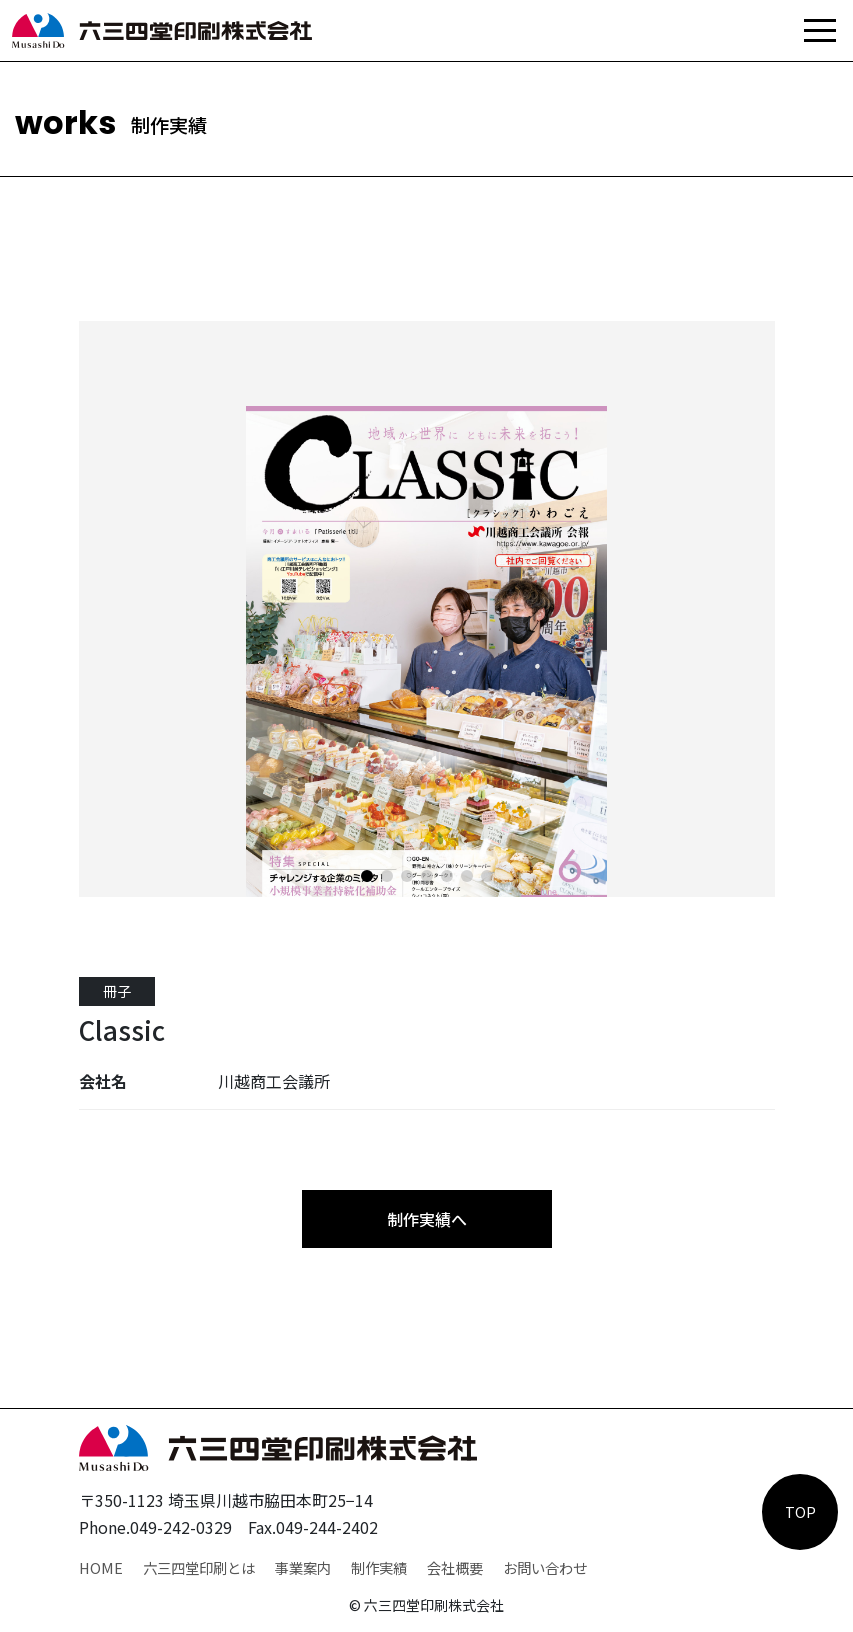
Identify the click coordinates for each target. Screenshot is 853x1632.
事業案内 (303, 1567)
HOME (101, 1567)
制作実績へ (427, 1219)
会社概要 (455, 1567)
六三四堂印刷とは (199, 1567)
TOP (800, 1511)
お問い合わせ (545, 1567)
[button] (367, 876)
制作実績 (379, 1567)
